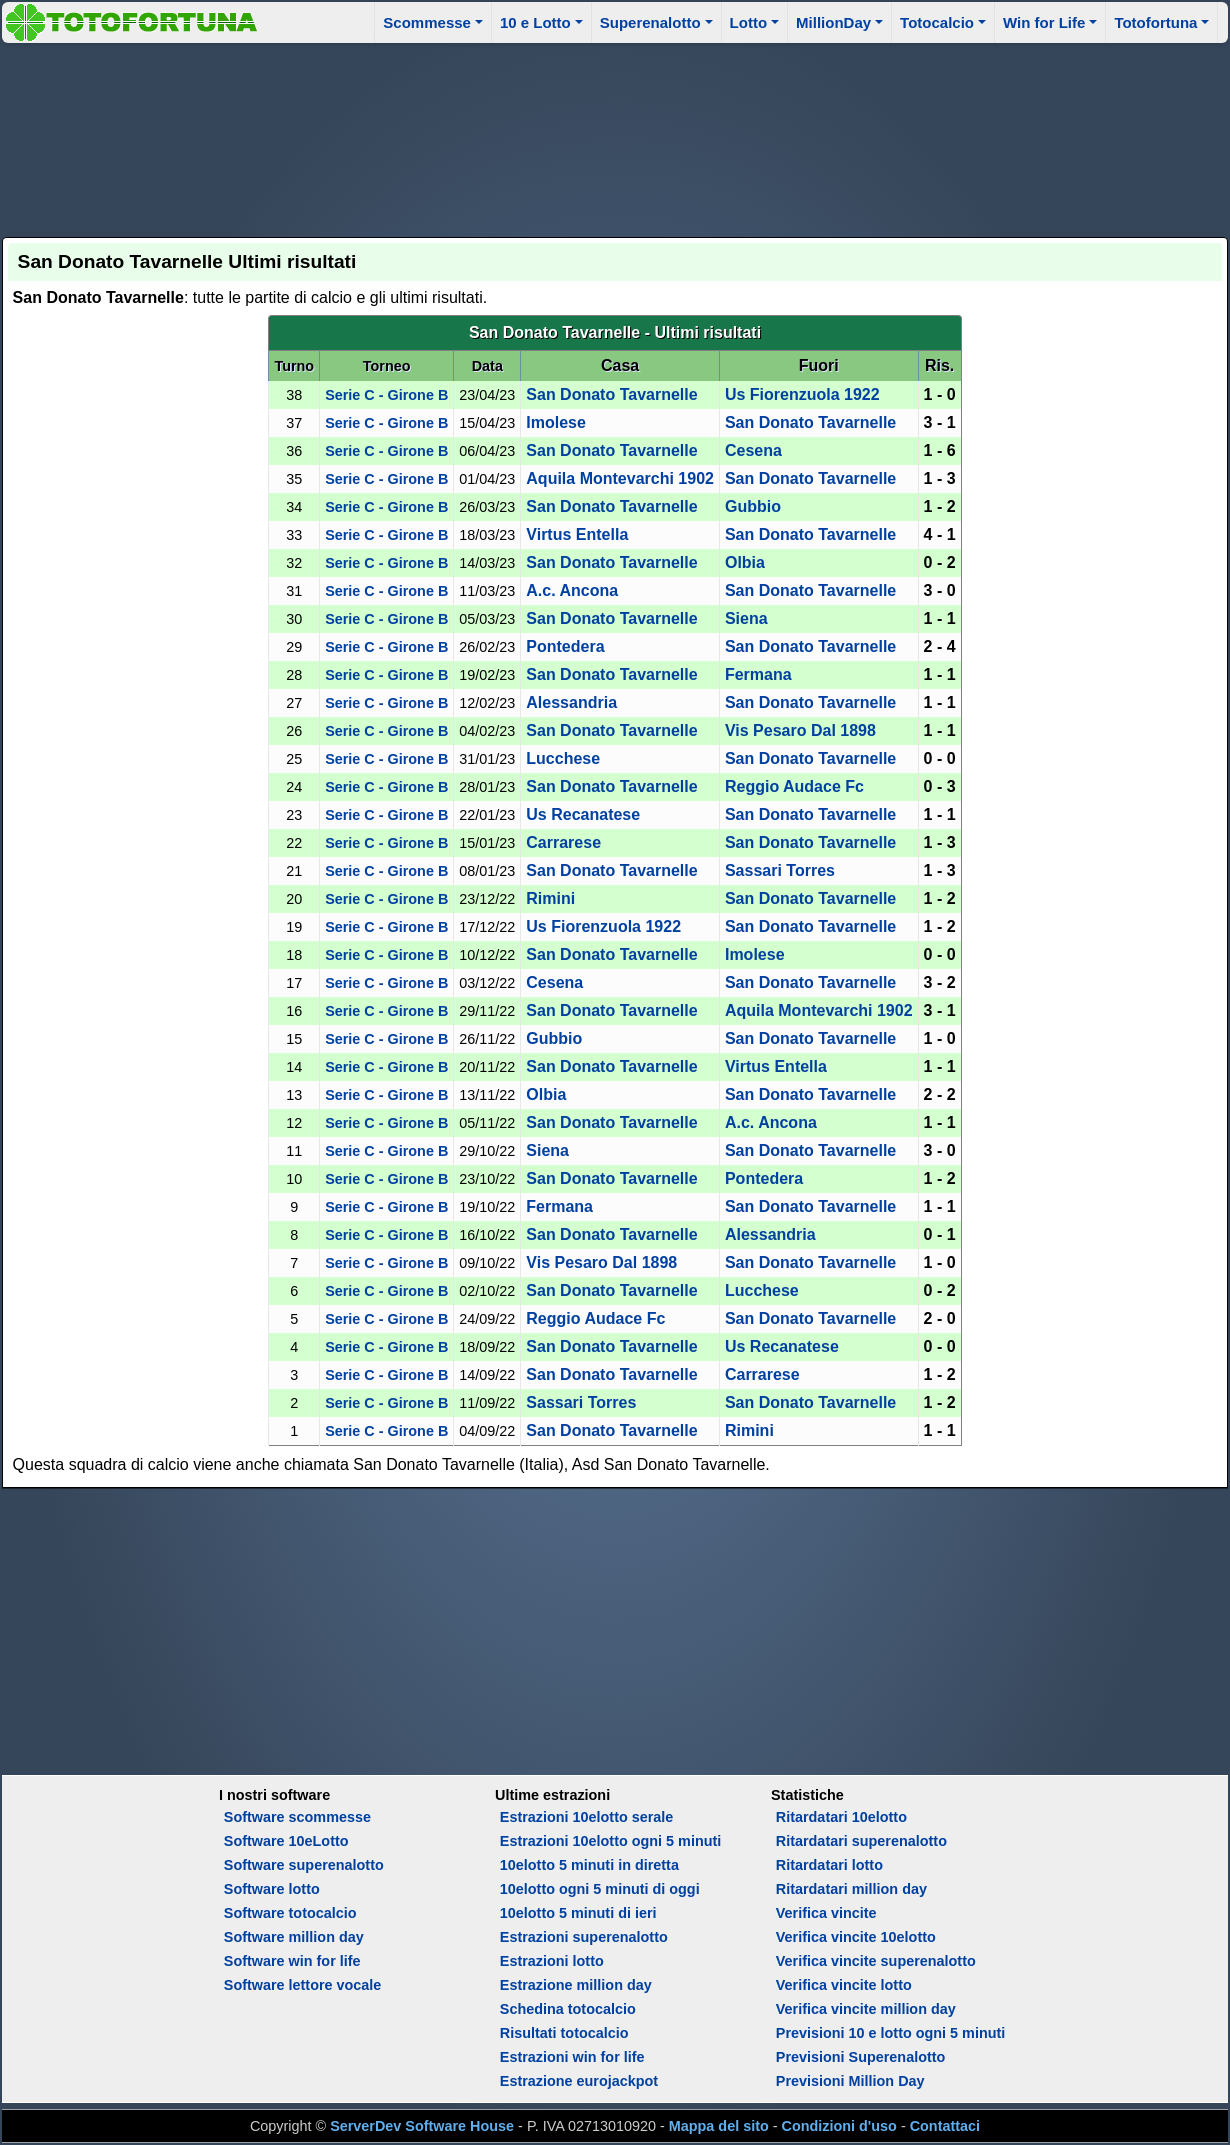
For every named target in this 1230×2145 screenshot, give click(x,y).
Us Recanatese (583, 814)
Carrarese (563, 842)
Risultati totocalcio (564, 2033)
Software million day (294, 1937)
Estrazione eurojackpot (579, 2081)
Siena (746, 618)
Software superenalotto (304, 1865)
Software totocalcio (290, 1913)
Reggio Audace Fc (794, 786)
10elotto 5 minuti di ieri (578, 1913)
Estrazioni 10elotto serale (587, 1817)
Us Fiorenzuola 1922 (802, 394)
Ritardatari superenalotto (861, 1841)
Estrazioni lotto (552, 1961)
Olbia (745, 562)
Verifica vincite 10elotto (856, 1937)
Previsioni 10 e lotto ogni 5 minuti (890, 2033)
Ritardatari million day (851, 1889)
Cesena (753, 450)
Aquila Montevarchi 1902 (620, 478)
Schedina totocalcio (568, 2009)
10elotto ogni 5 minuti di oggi (600, 1889)
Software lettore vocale (303, 1985)
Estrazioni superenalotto (584, 1937)
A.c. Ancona (572, 590)
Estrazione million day (576, 1985)
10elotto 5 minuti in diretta (589, 1865)
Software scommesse (297, 1817)
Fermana (758, 674)
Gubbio (753, 506)
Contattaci (945, 2126)
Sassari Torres (780, 870)
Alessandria (571, 702)
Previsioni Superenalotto (861, 2057)
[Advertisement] (615, 137)
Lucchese (563, 758)
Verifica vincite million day (866, 2009)
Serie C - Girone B (386, 395)
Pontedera (565, 646)
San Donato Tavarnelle (611, 394)
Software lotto (272, 1889)
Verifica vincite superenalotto (876, 1961)
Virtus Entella (577, 534)
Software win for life (292, 1961)
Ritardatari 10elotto (841, 1817)
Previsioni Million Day (850, 2081)
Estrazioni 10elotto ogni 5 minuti (610, 1841)
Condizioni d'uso (839, 2126)
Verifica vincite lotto (844, 1985)
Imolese (556, 422)
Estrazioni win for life (572, 2057)
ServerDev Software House (422, 2126)
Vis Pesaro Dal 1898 (800, 730)
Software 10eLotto (286, 1841)
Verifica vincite (826, 1913)
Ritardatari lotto (829, 1865)
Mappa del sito (719, 2126)
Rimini (550, 898)
